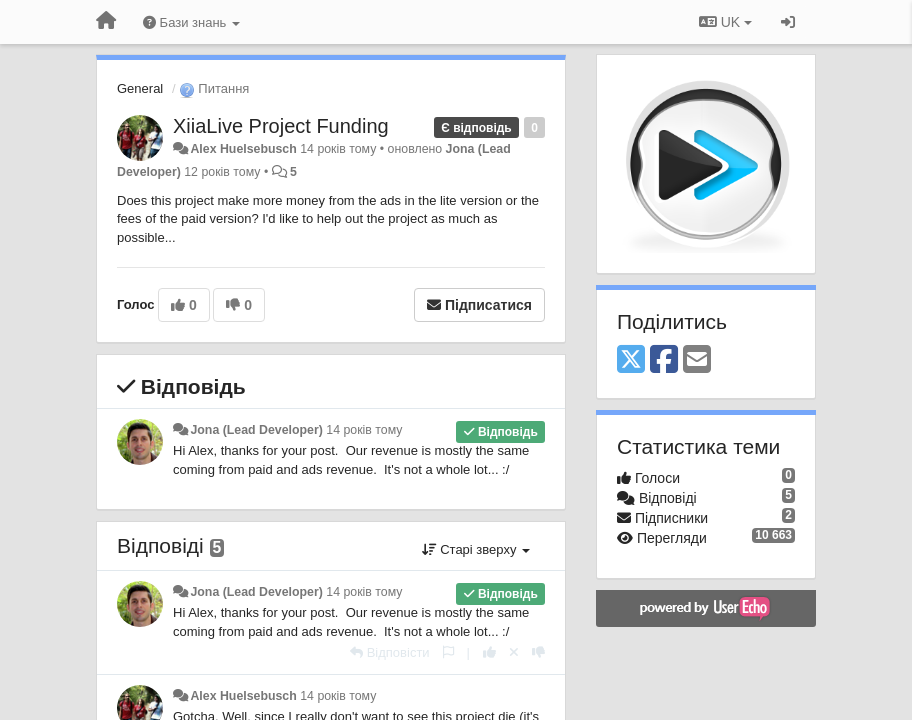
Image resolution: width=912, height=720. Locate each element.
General (140, 88)
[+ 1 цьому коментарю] (489, 652)
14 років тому (364, 430)
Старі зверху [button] (476, 549)
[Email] (697, 360)
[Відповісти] (390, 652)
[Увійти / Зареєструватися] (788, 22)
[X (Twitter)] (631, 360)
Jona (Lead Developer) (256, 430)
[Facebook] (664, 360)
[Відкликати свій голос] (514, 652)
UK (725, 22)
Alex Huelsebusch (243, 149)
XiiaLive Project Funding (281, 126)
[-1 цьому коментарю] (538, 652)
